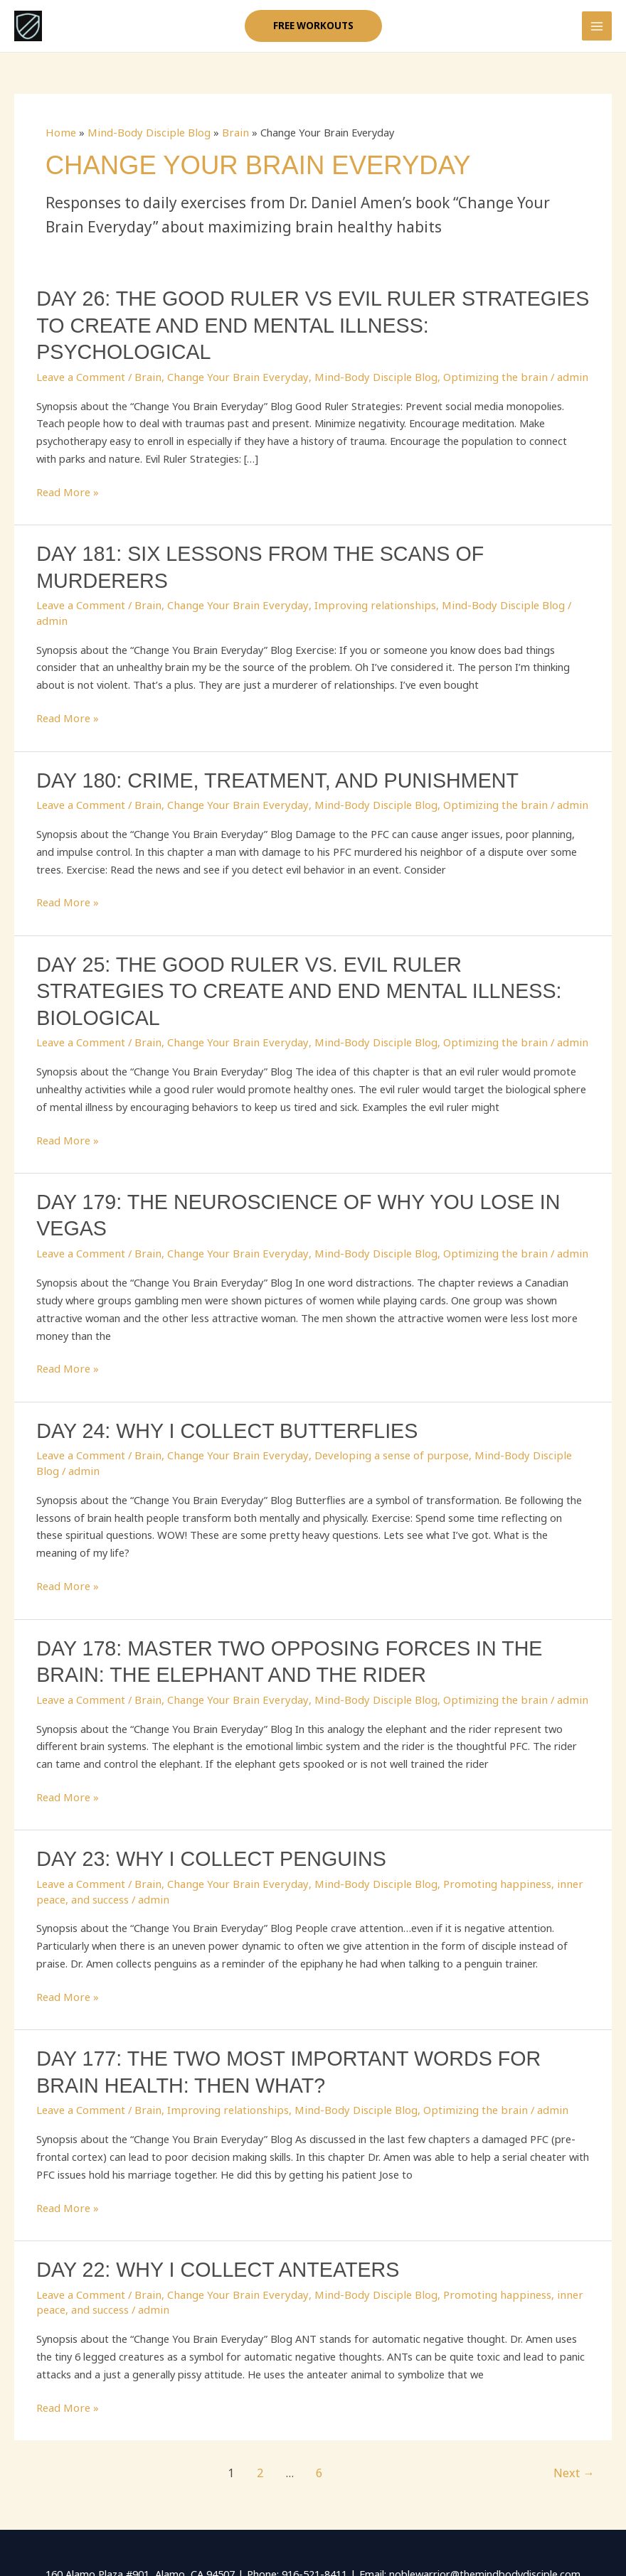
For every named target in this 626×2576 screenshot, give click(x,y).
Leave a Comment (79, 357)
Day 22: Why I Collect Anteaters (209, 2188)
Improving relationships (357, 582)
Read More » (66, 472)
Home (60, 141)
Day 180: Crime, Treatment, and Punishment (266, 741)
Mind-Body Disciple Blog (144, 141)
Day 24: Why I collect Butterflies (218, 1358)
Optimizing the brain (471, 357)
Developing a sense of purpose (375, 1382)
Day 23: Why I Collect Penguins (203, 1782)
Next (575, 2388)
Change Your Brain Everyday (228, 357)
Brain (226, 141)
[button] (313, 31)
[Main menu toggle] (597, 30)
